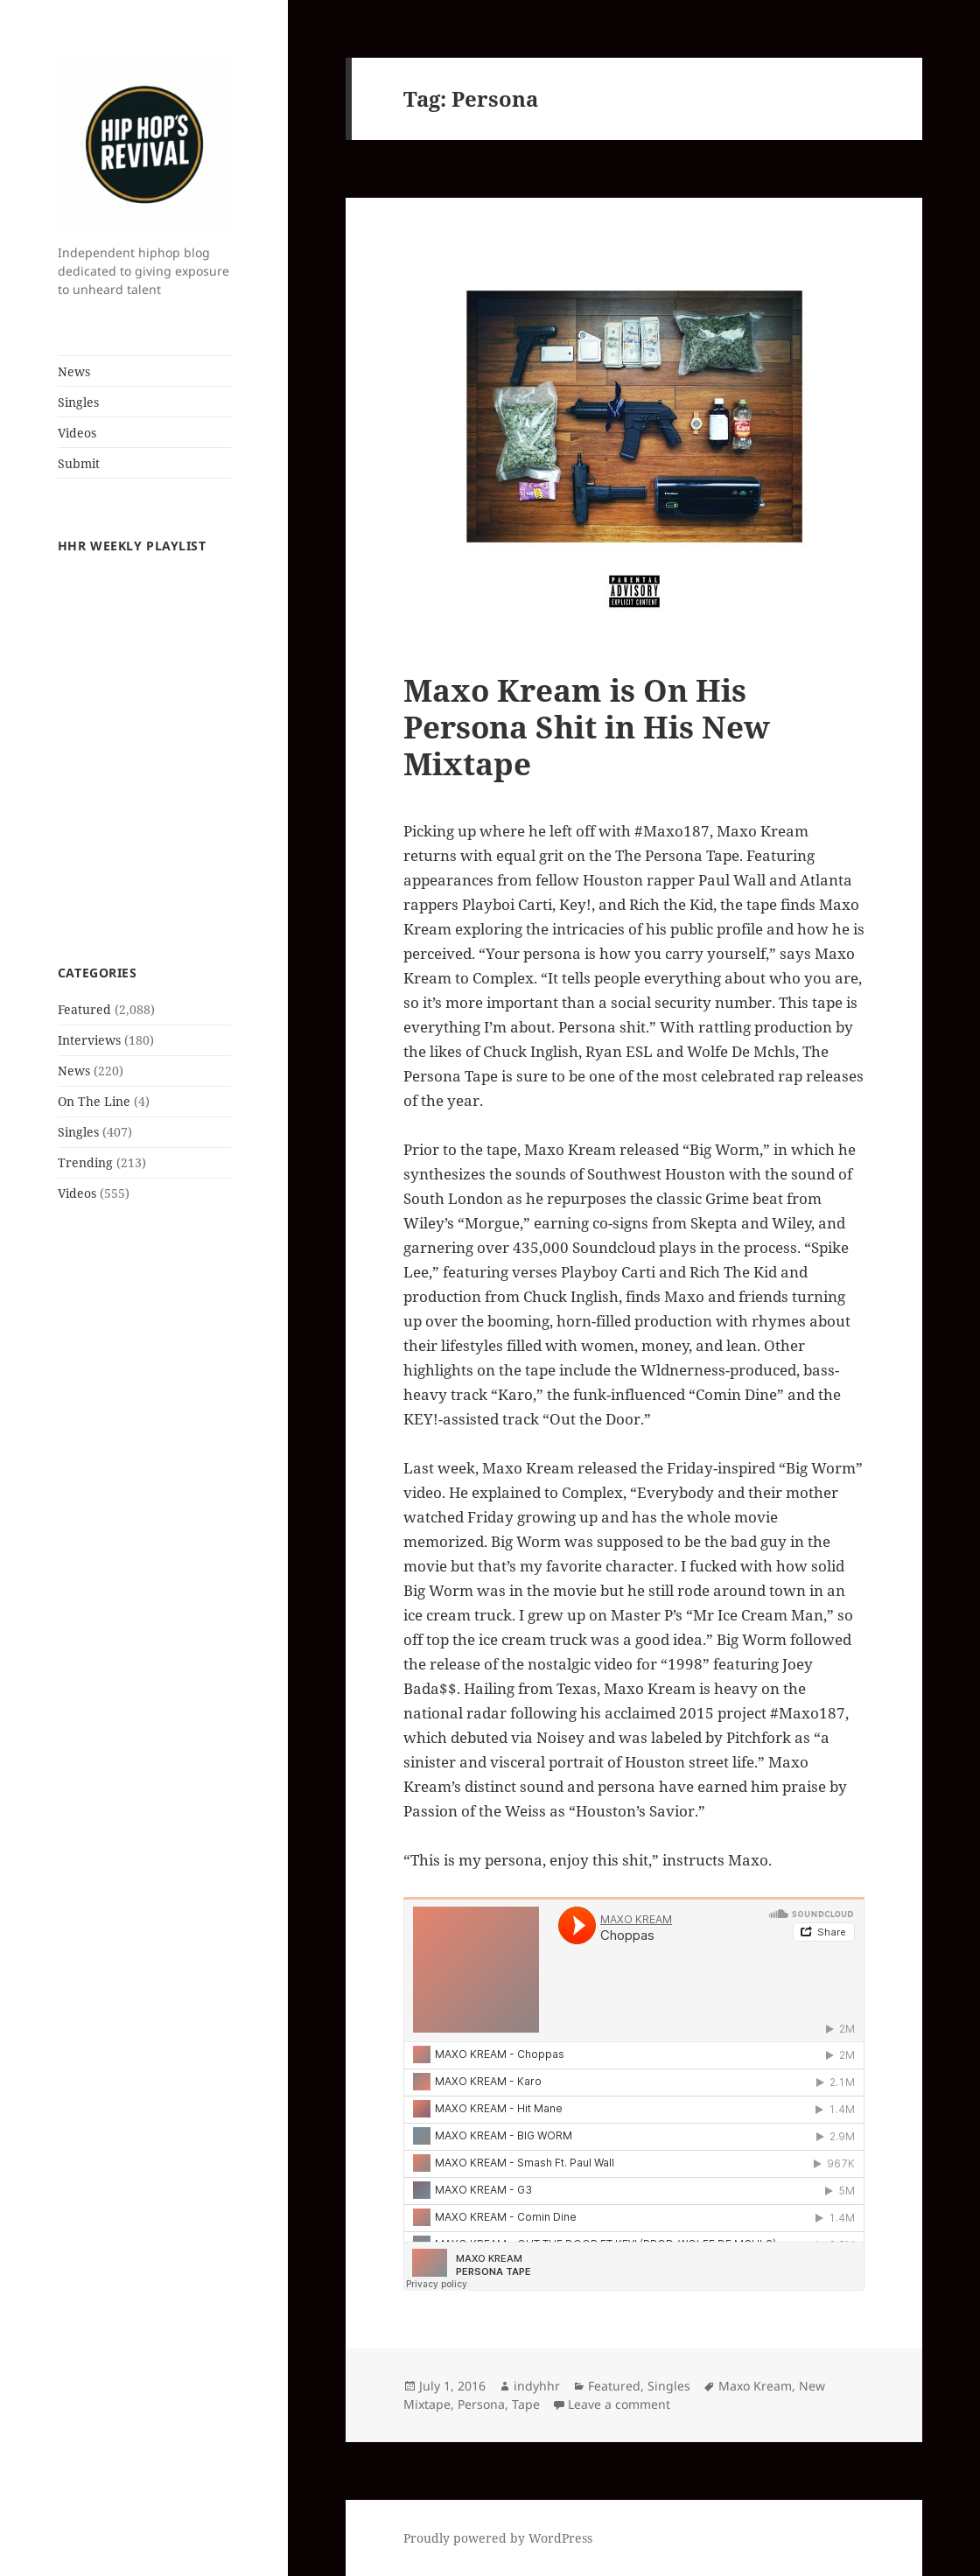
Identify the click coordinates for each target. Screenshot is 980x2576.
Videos (77, 432)
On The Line (94, 1101)
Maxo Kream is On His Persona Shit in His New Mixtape (586, 726)
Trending (85, 1162)
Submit (79, 463)
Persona (481, 2404)
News (74, 371)
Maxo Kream (755, 2385)
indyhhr (537, 2385)
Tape (526, 2404)
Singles (78, 402)
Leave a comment (619, 2404)
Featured (84, 1009)
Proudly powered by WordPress (497, 2538)
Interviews (89, 1040)
